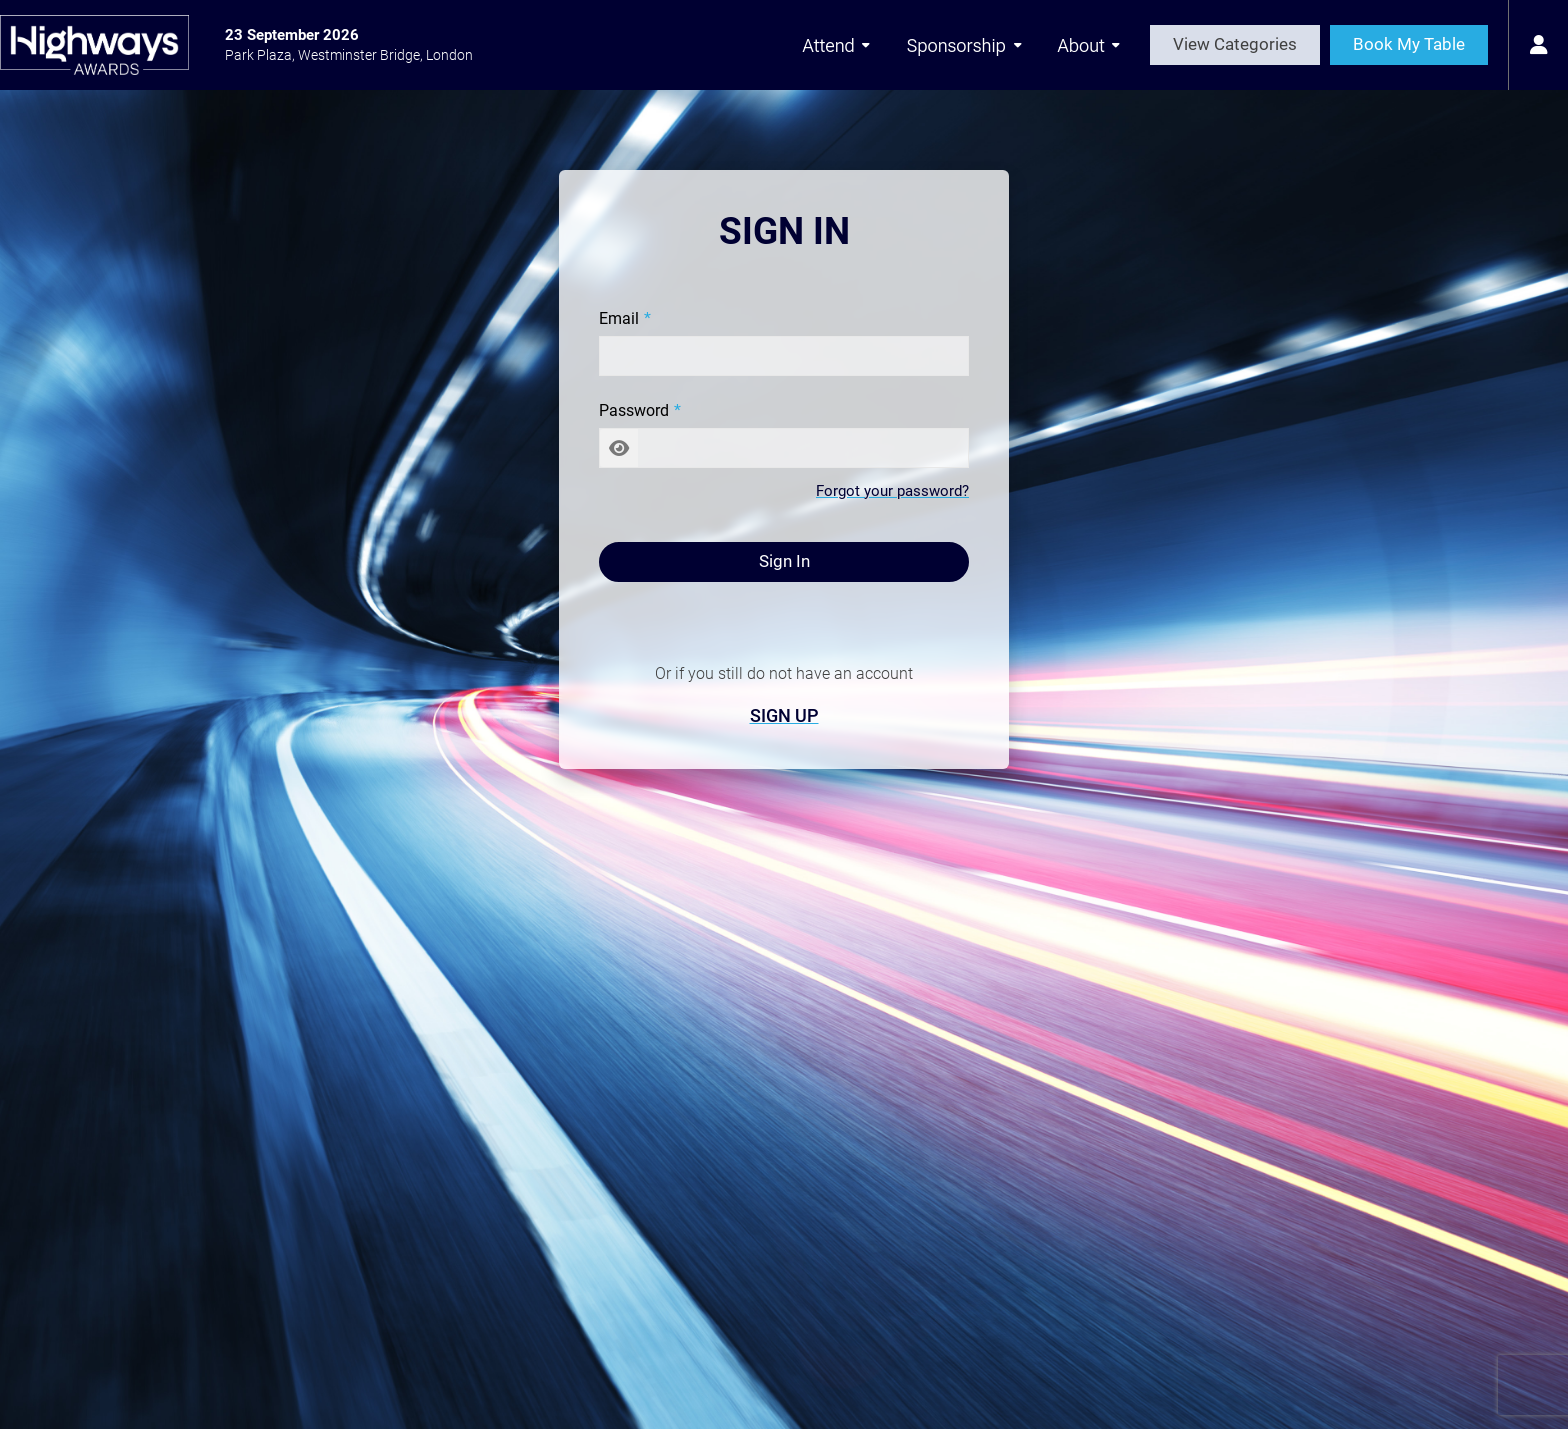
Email (619, 318)
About (1089, 45)
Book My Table (1409, 44)
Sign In (784, 561)
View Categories (1235, 44)
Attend (836, 45)
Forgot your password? (892, 491)
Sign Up (784, 715)
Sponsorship (965, 45)
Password (634, 410)
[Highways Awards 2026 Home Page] (94, 45)
